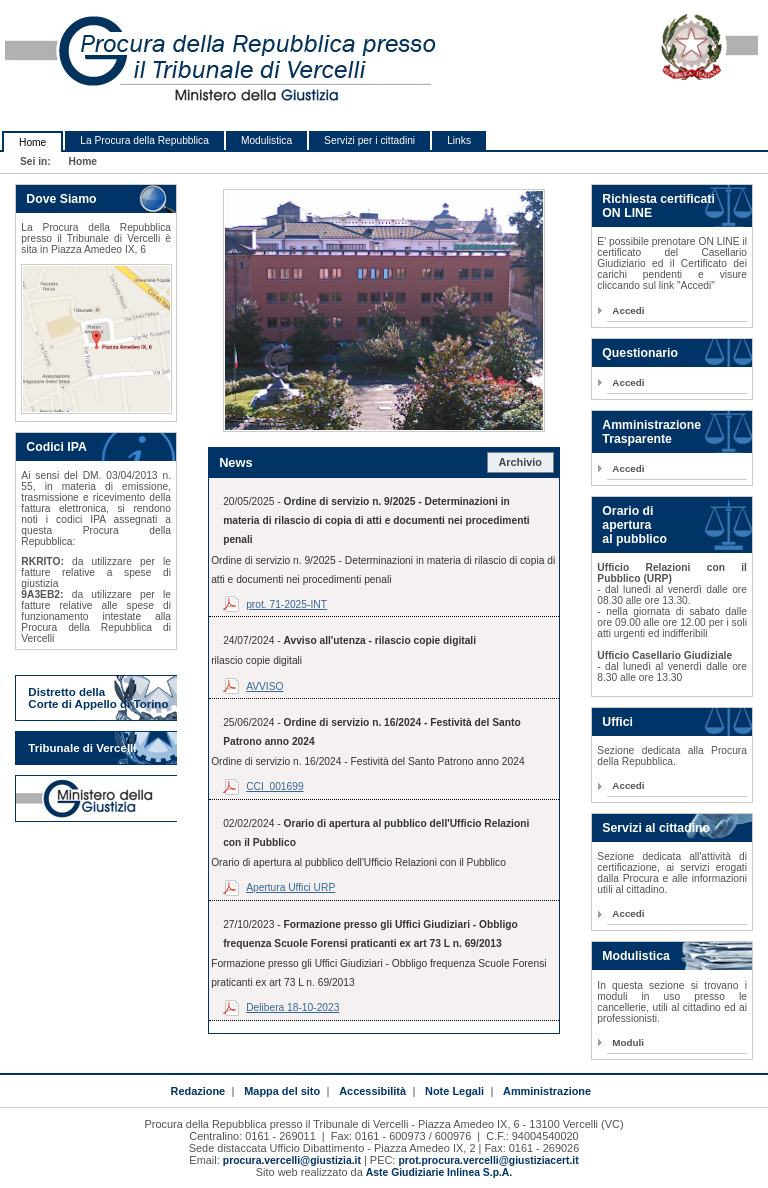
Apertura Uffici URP (290, 887)
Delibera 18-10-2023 (292, 1007)
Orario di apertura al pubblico (634, 525)
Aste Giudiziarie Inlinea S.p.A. (439, 1172)
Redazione (197, 1091)
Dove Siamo (61, 199)
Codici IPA (56, 447)
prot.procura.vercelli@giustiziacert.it (488, 1160)
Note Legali (454, 1091)
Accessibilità (372, 1091)
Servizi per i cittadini (369, 140)
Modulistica (266, 140)
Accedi (628, 310)
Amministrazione (547, 1091)
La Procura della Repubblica (144, 140)
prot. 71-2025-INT (286, 604)
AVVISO (264, 686)
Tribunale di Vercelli (82, 748)
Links (459, 140)
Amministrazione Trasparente (651, 432)
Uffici (617, 722)
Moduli (628, 1042)
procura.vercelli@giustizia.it (292, 1160)
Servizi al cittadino (656, 828)
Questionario (640, 353)
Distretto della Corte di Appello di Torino (98, 698)
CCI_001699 (274, 786)
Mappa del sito (282, 1091)
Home (32, 142)
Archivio (520, 462)
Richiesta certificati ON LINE (658, 206)
